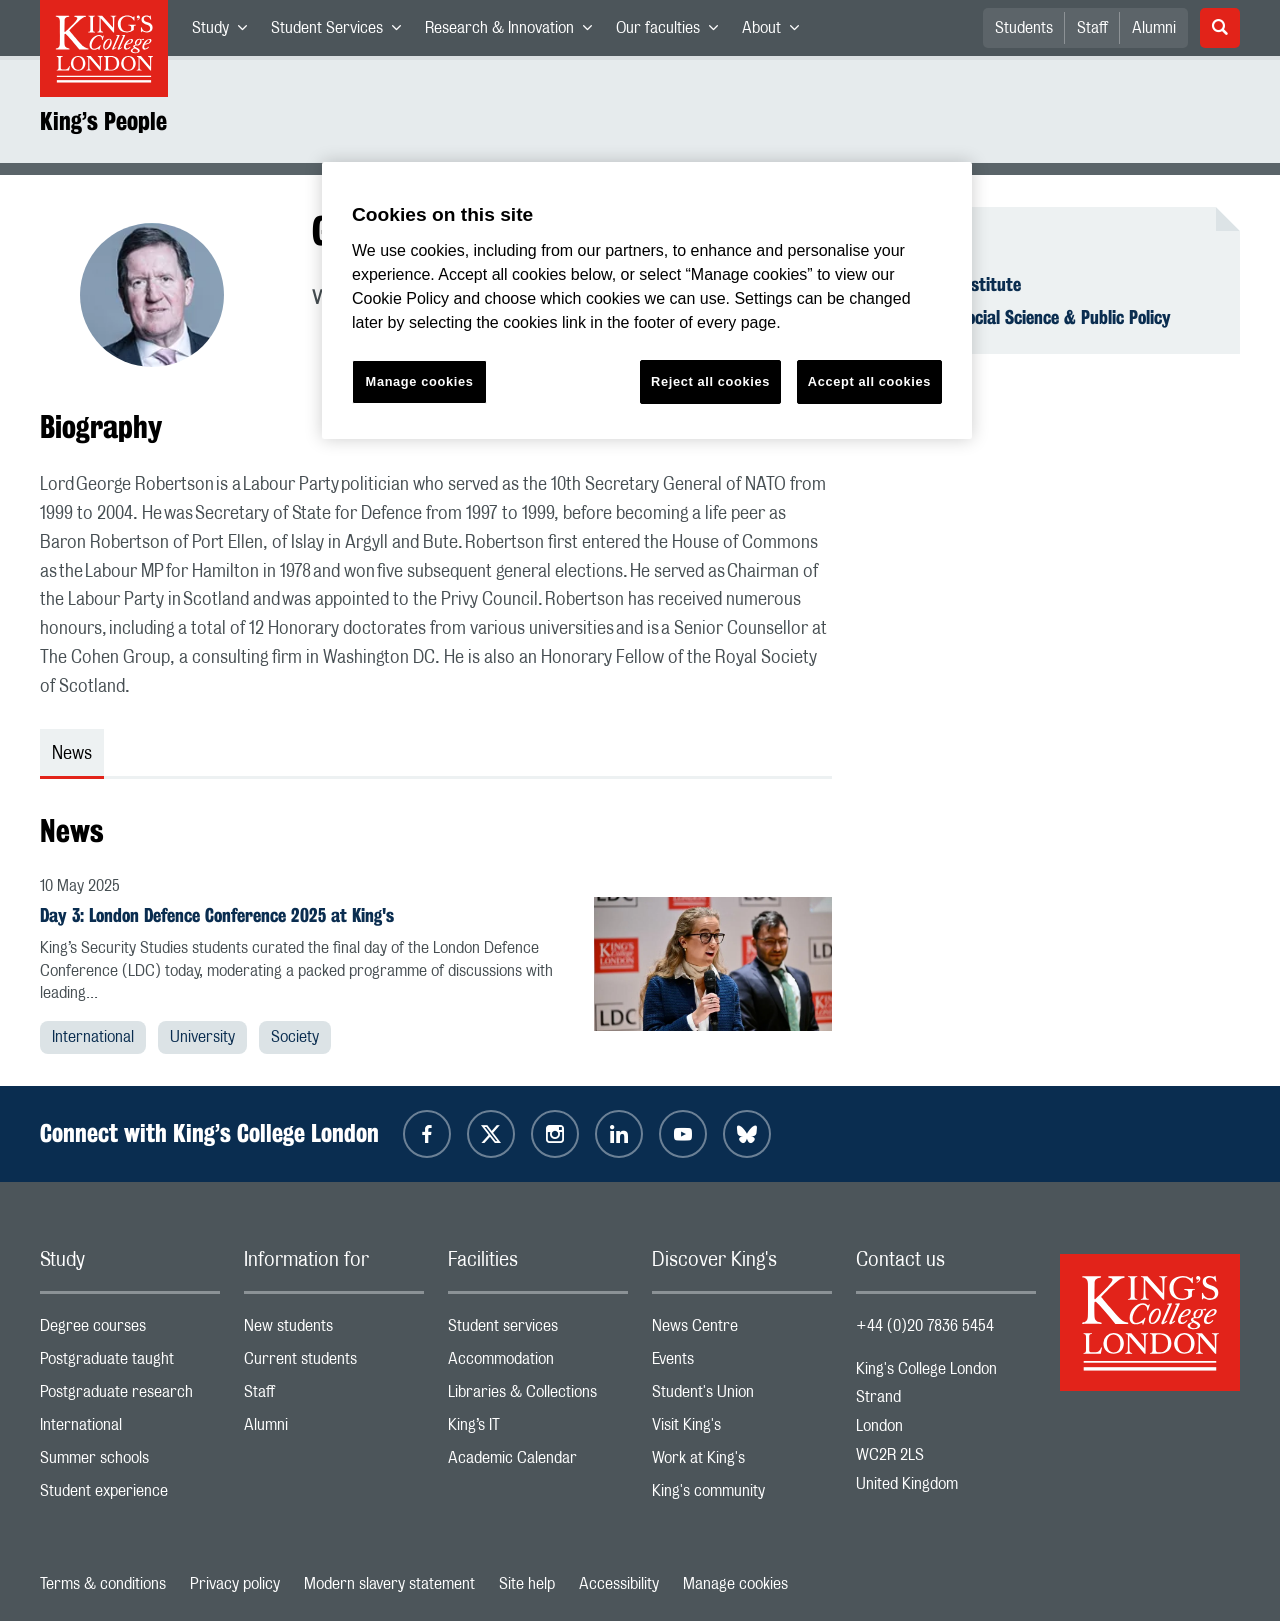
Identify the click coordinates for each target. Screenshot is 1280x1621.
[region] (647, 300)
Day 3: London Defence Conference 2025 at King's (217, 915)
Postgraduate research (130, 1396)
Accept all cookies (869, 381)
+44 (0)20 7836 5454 (925, 1326)
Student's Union (742, 1396)
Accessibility (619, 1584)
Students (1024, 28)
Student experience (130, 1495)
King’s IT (538, 1429)
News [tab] (72, 754)
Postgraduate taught (130, 1363)
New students (334, 1330)
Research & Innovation (514, 32)
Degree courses (130, 1330)
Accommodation (538, 1363)
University (202, 1037)
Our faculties (673, 32)
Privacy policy (235, 1584)
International (93, 1037)
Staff (1092, 28)
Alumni (1154, 28)
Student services (538, 1330)
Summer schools (130, 1462)
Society (295, 1037)
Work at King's (742, 1462)
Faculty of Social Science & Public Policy (1025, 317)
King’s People (103, 121)
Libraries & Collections (538, 1396)
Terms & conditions (103, 1584)
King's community (742, 1495)
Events (742, 1363)
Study (225, 32)
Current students (334, 1363)
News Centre (742, 1330)
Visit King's (742, 1429)
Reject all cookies (710, 381)
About (776, 32)
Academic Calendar (538, 1462)
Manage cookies (735, 1584)
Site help (527, 1584)
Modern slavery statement (389, 1584)
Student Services (342, 32)
